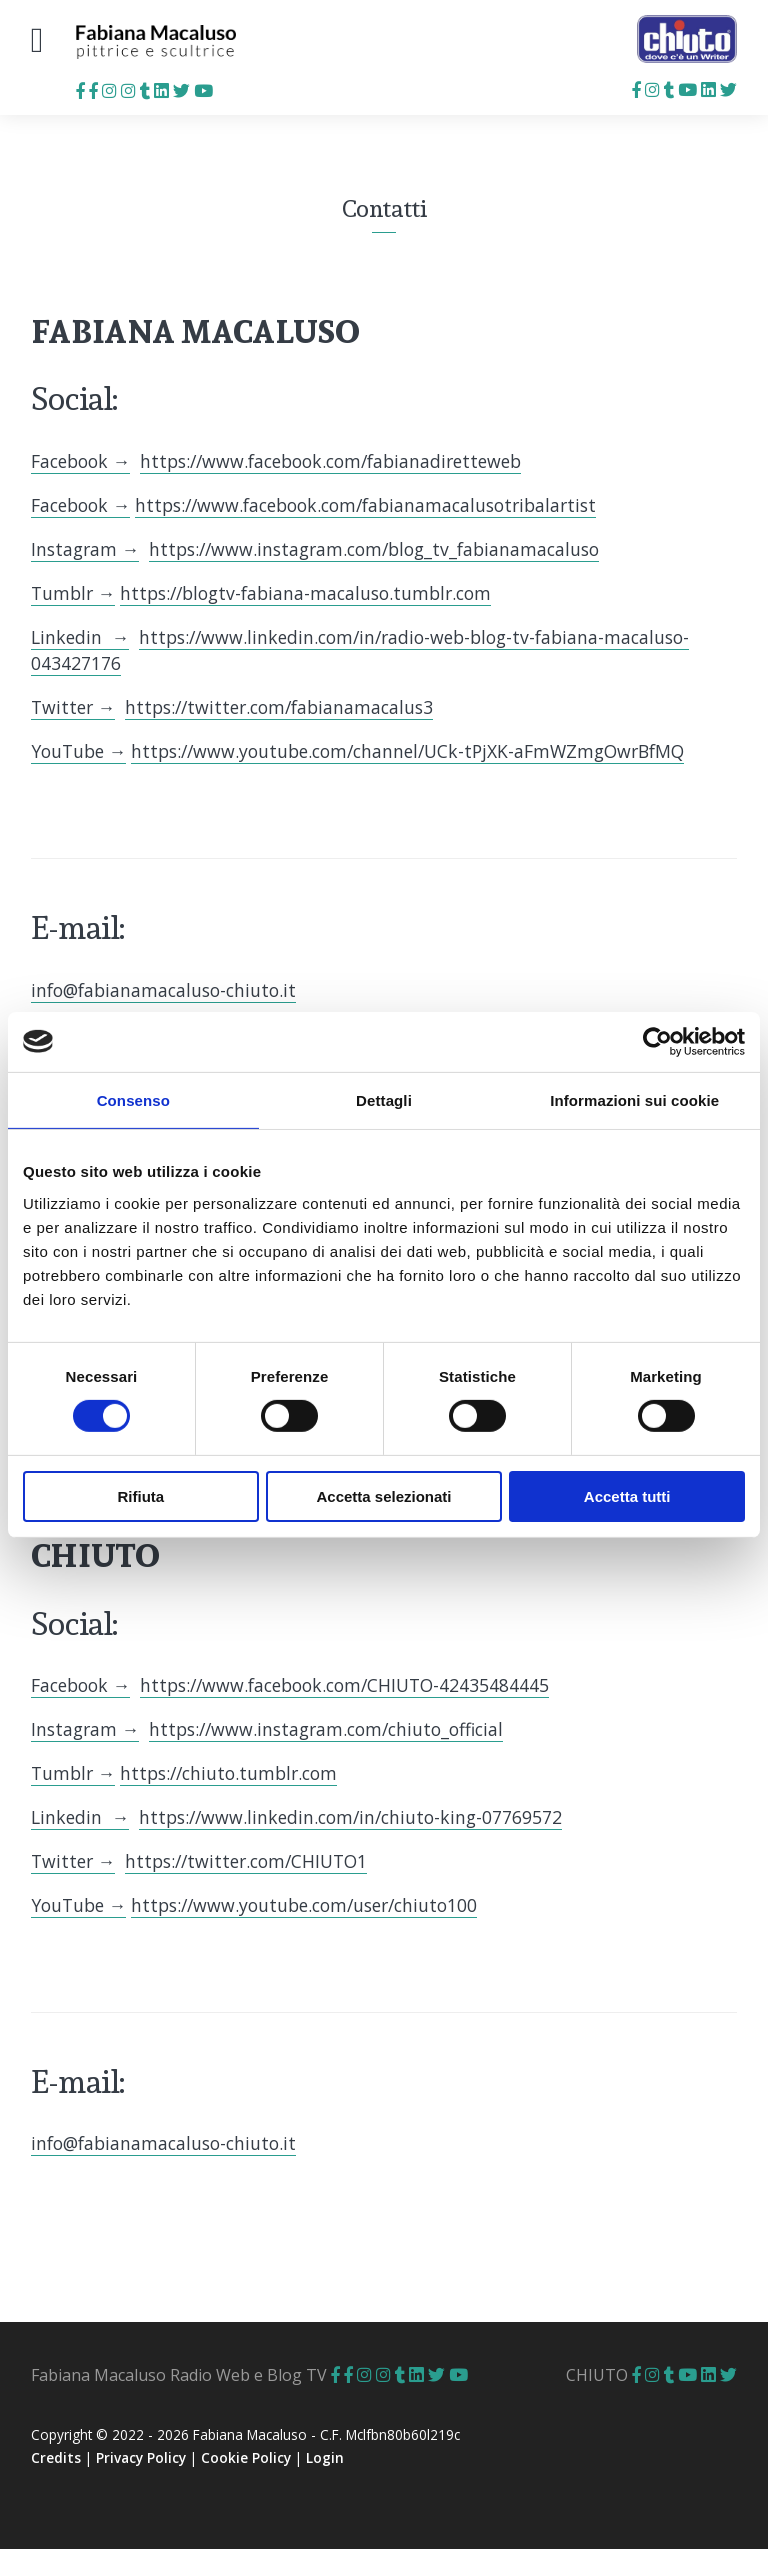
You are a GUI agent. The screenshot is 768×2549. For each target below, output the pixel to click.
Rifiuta (140, 1496)
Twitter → (73, 707)
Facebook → (81, 461)
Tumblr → (73, 593)
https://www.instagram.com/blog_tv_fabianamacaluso (374, 549)
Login (325, 2457)
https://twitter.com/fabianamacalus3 (279, 707)
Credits (56, 2457)
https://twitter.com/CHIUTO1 (246, 1861)
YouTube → (79, 751)
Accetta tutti (627, 1496)
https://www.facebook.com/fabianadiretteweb (330, 461)
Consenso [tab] (133, 1099)
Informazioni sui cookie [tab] (634, 1099)
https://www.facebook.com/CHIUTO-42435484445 (344, 1685)
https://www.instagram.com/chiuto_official (326, 1729)
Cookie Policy (246, 2457)
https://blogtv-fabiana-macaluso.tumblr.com (305, 593)
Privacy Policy (141, 2457)
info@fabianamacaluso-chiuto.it (163, 990)
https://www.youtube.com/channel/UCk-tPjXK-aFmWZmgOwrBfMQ (407, 751)
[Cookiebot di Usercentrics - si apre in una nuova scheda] (657, 1041)
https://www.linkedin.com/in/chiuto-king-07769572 (350, 1817)
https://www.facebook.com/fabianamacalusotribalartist (365, 505)
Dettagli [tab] (384, 1099)
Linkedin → (80, 637)
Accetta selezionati (383, 1496)
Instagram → (85, 549)
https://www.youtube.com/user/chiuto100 (304, 1905)
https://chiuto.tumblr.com (228, 1773)
